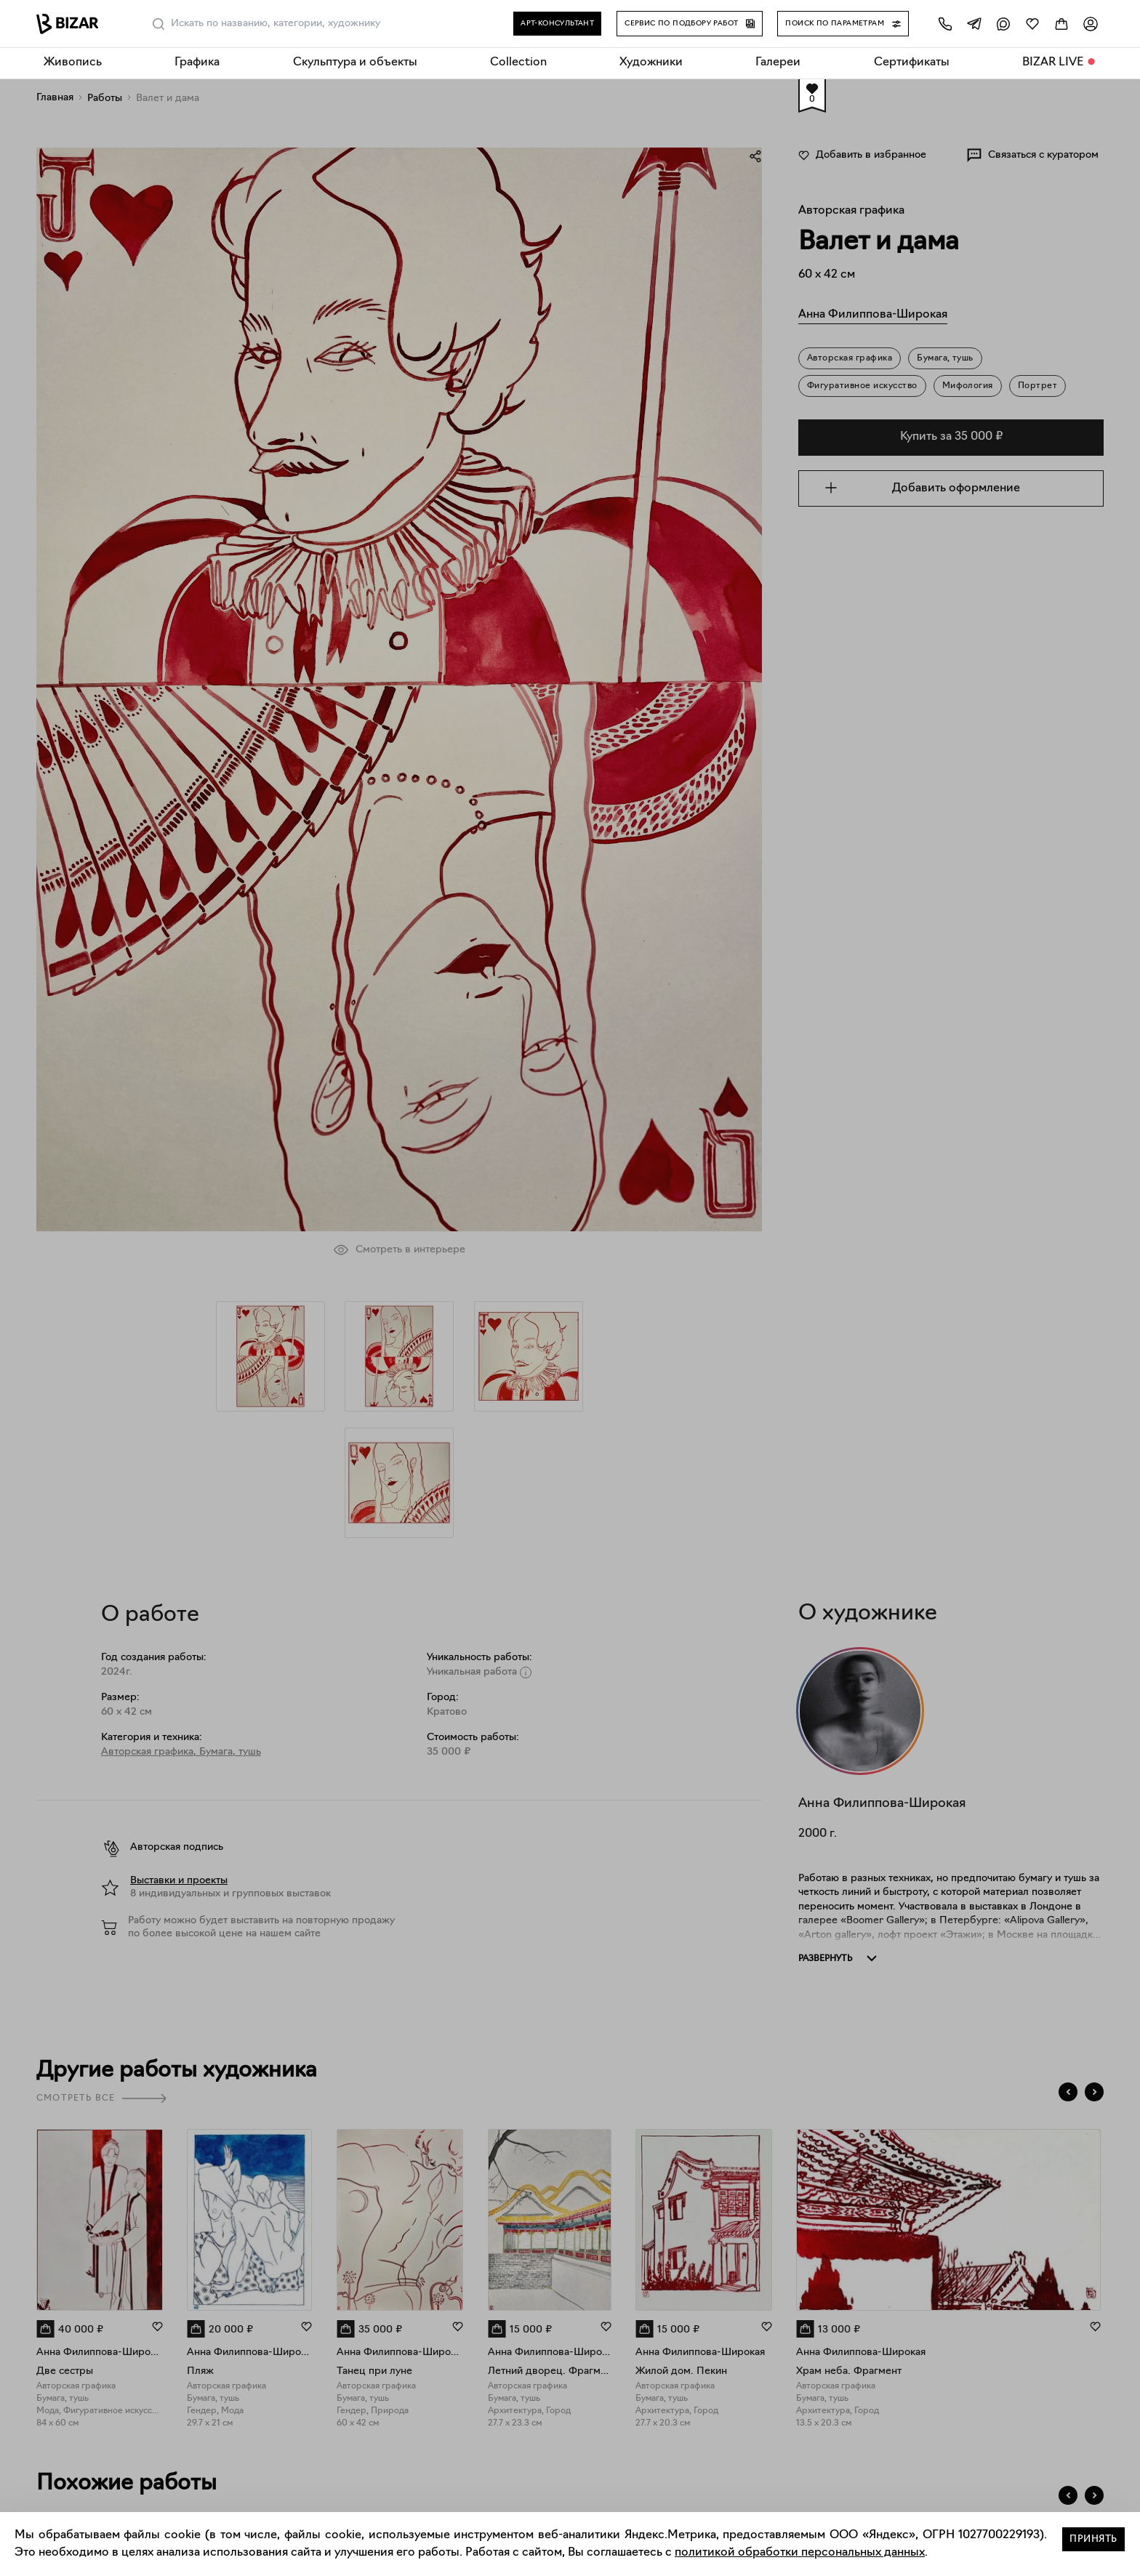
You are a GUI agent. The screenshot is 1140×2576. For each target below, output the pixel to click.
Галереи (777, 62)
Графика (197, 62)
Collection (518, 62)
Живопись (73, 62)
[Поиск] (158, 24)
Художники (651, 62)
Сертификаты (912, 62)
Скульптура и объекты (355, 62)
